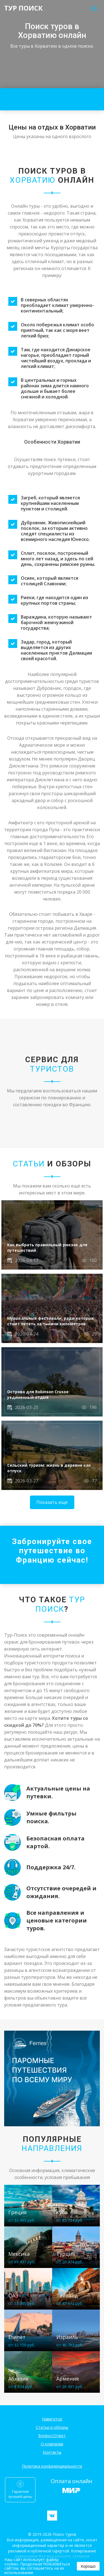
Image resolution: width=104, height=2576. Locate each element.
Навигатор (52, 2419)
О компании (52, 2444)
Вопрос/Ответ (52, 2435)
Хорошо (88, 2566)
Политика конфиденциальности (52, 2466)
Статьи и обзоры (52, 2427)
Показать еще (52, 1502)
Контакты (52, 2452)
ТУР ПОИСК (23, 7)
